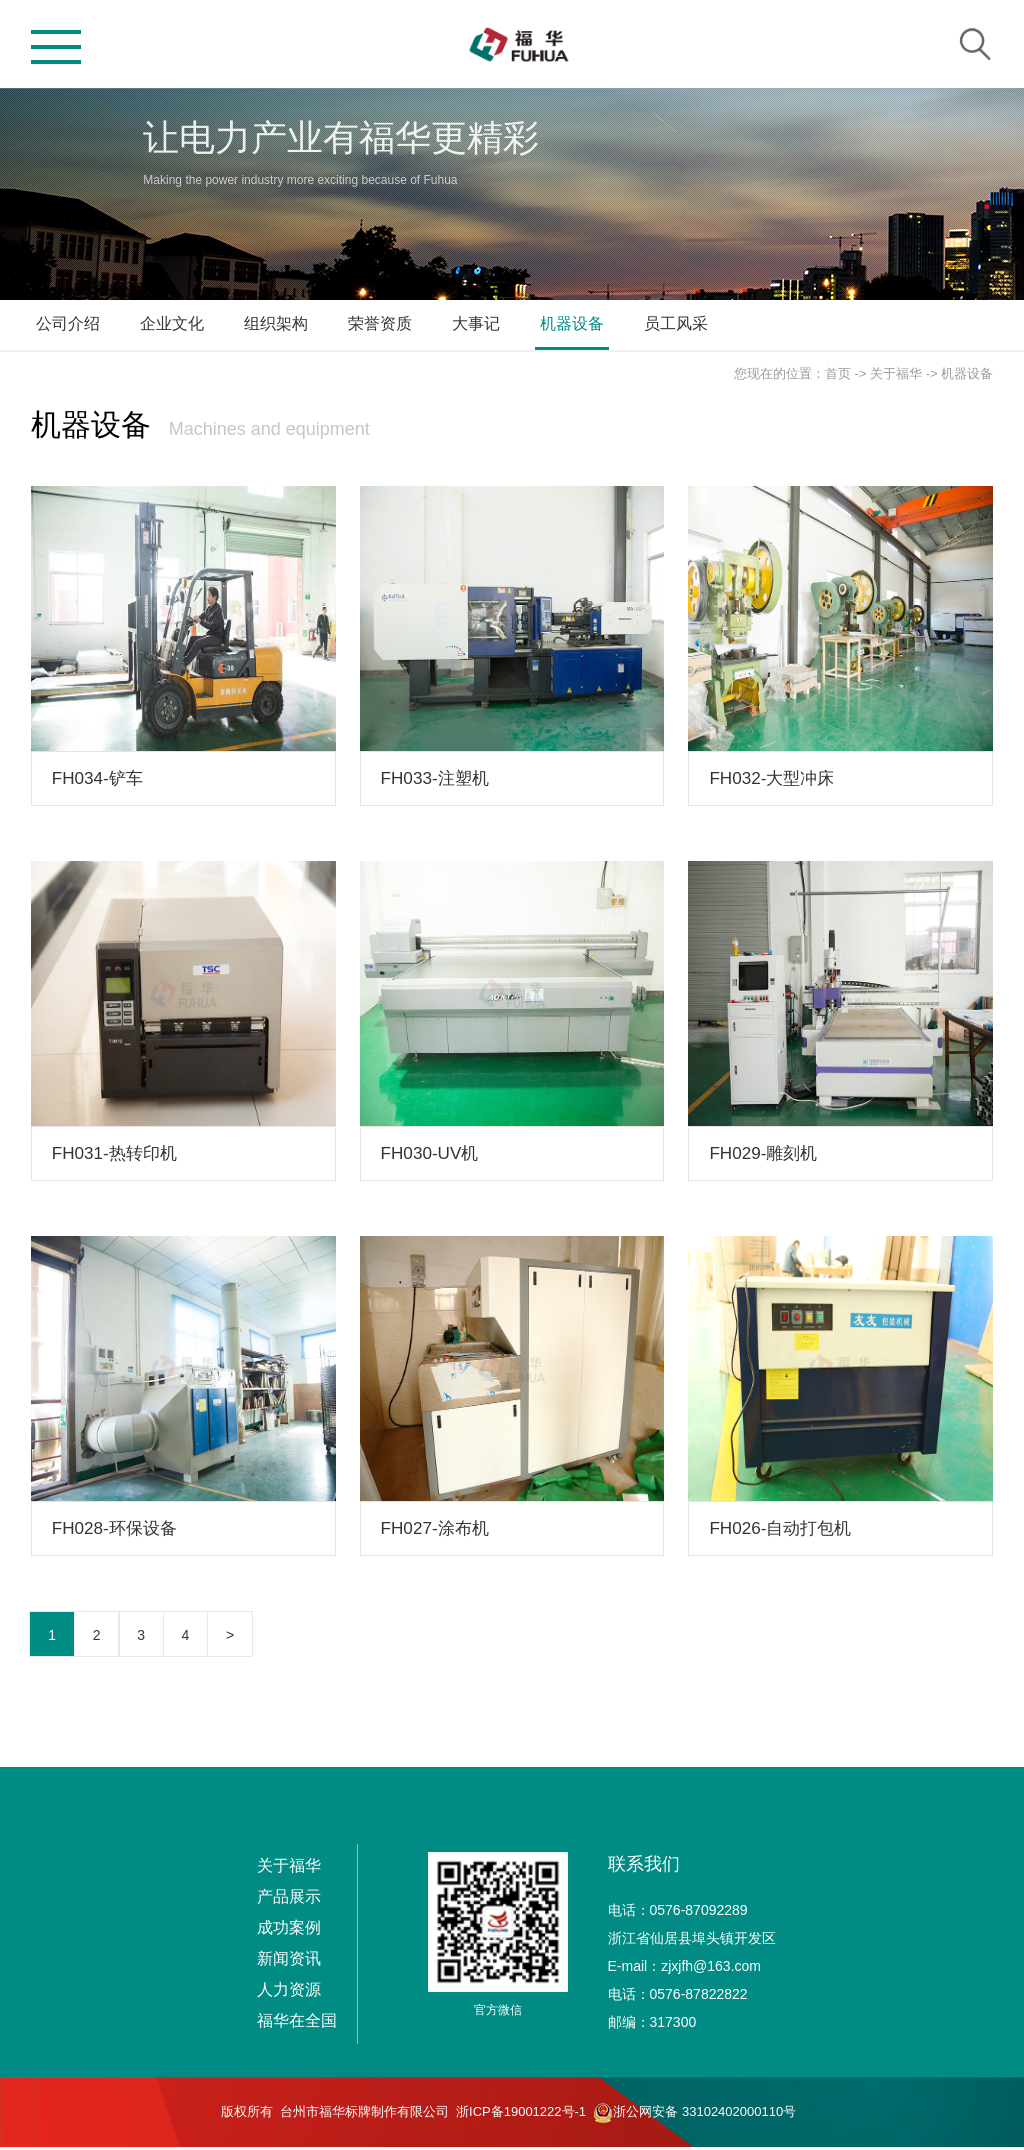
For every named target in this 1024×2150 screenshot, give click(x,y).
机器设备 (572, 323)
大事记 (476, 323)
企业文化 (172, 323)
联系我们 (644, 1867)
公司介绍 (68, 323)
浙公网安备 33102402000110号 (694, 2115)
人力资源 (289, 1992)
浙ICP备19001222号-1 (521, 2114)
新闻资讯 (289, 1961)
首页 (838, 373)
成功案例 (289, 1930)
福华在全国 (297, 2023)
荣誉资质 (380, 323)
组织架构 (276, 323)
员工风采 (676, 323)
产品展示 (289, 1899)
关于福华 (896, 373)
